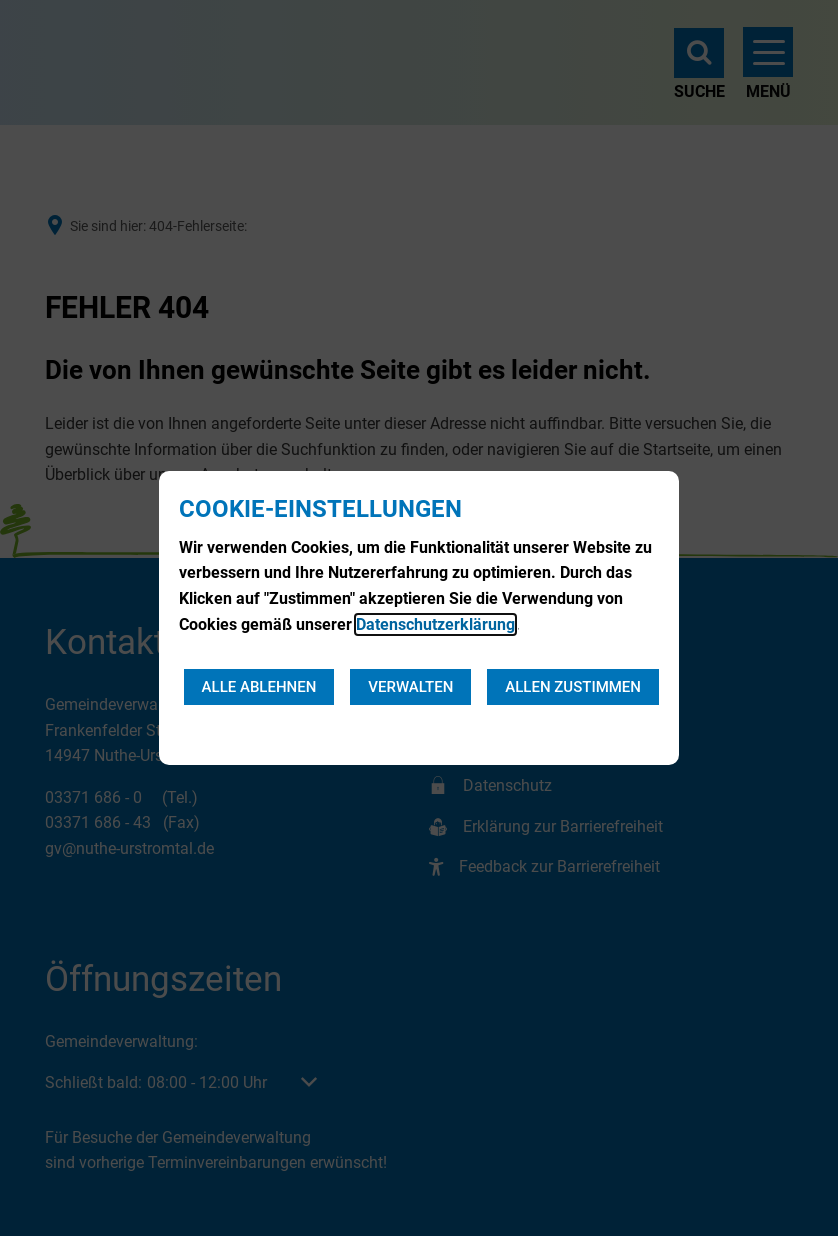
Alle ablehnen (259, 687)
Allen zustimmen (573, 687)
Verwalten (410, 687)
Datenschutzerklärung (435, 624)
